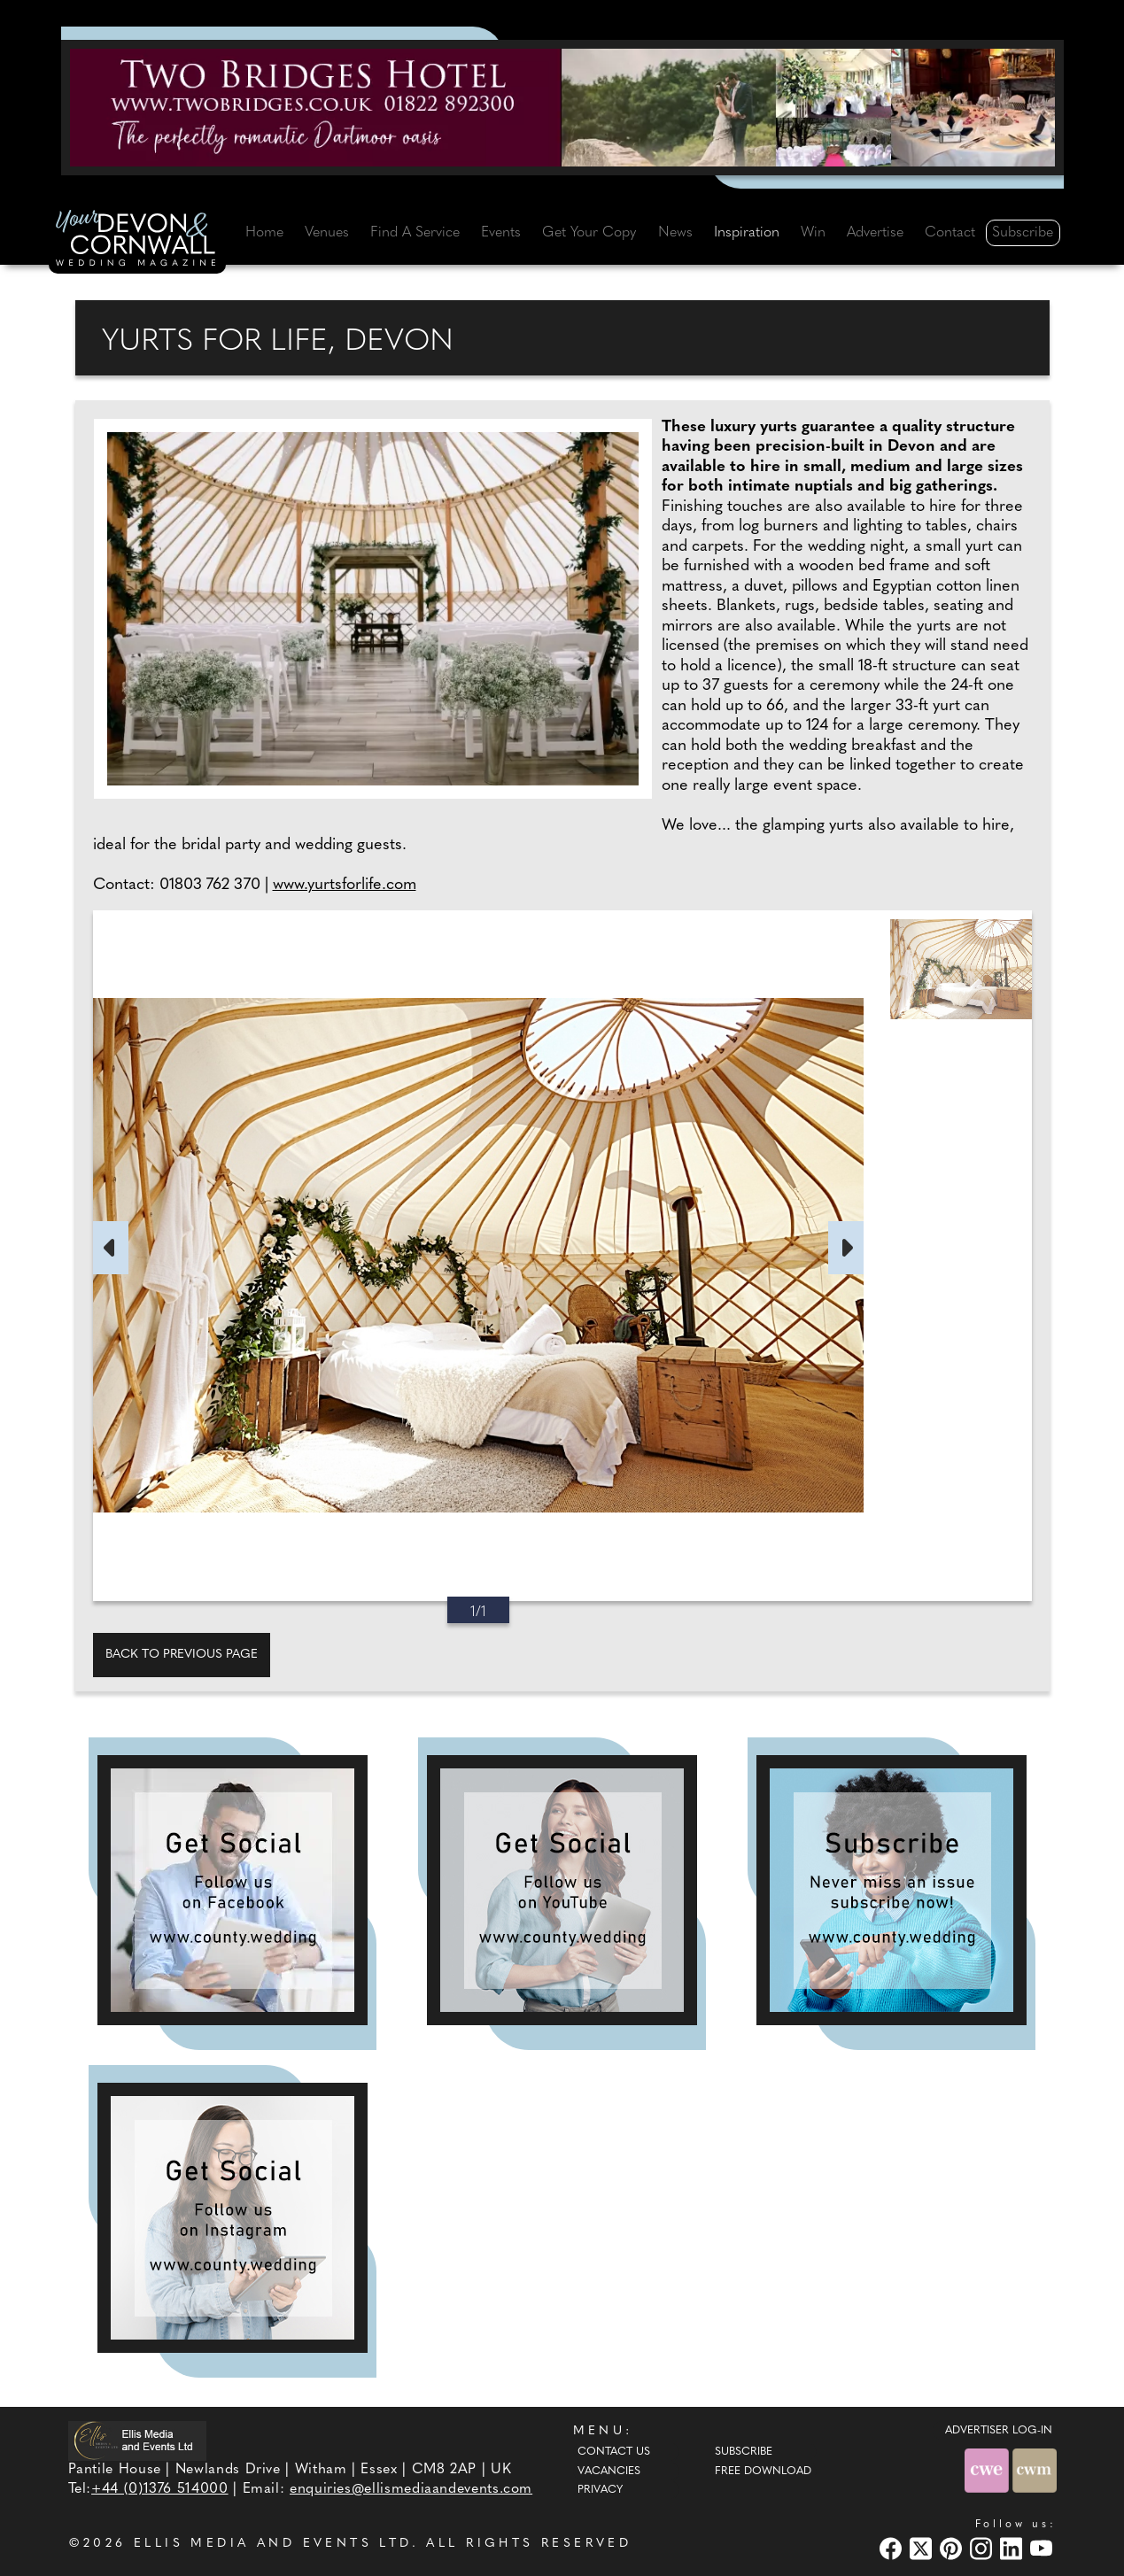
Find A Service (415, 233)
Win (813, 233)
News (675, 233)
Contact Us (614, 2452)
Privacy (600, 2490)
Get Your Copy (589, 233)
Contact (950, 233)
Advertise (875, 233)
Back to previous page (181, 1654)
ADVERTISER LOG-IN (998, 2430)
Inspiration (746, 233)
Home (264, 233)
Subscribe (1022, 233)
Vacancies (609, 2471)
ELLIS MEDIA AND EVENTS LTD (273, 2543)
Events (501, 233)
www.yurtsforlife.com (344, 885)
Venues (327, 233)
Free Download (763, 2471)
